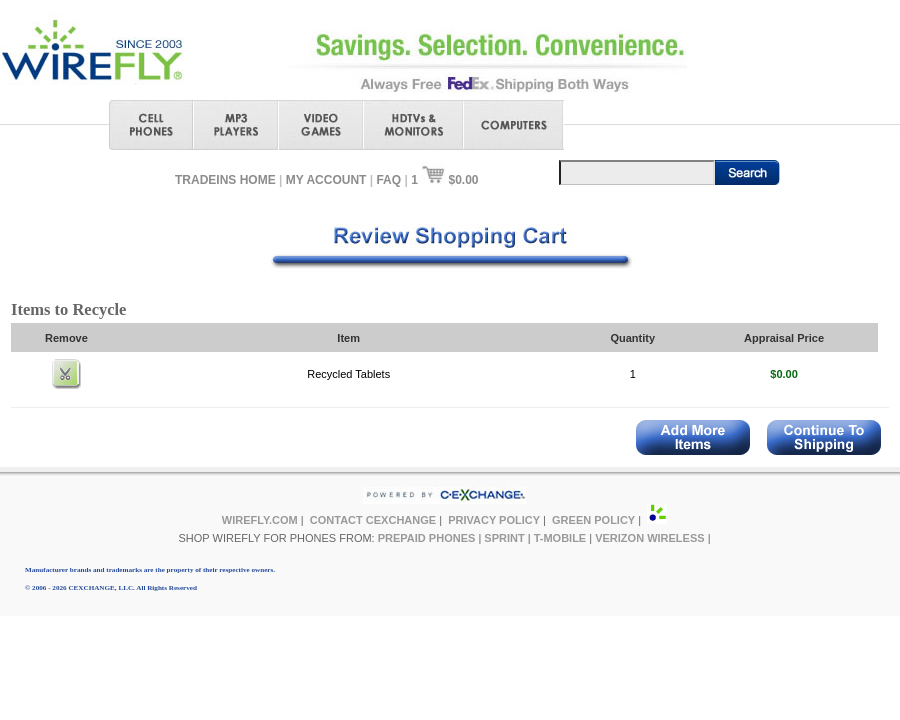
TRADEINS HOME (225, 180)
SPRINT (504, 538)
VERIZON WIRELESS (649, 538)
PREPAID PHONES (427, 538)
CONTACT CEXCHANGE (373, 520)
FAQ (388, 180)
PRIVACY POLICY (494, 520)
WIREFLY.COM (260, 520)
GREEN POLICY (593, 520)
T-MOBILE (560, 538)
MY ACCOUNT (326, 180)
